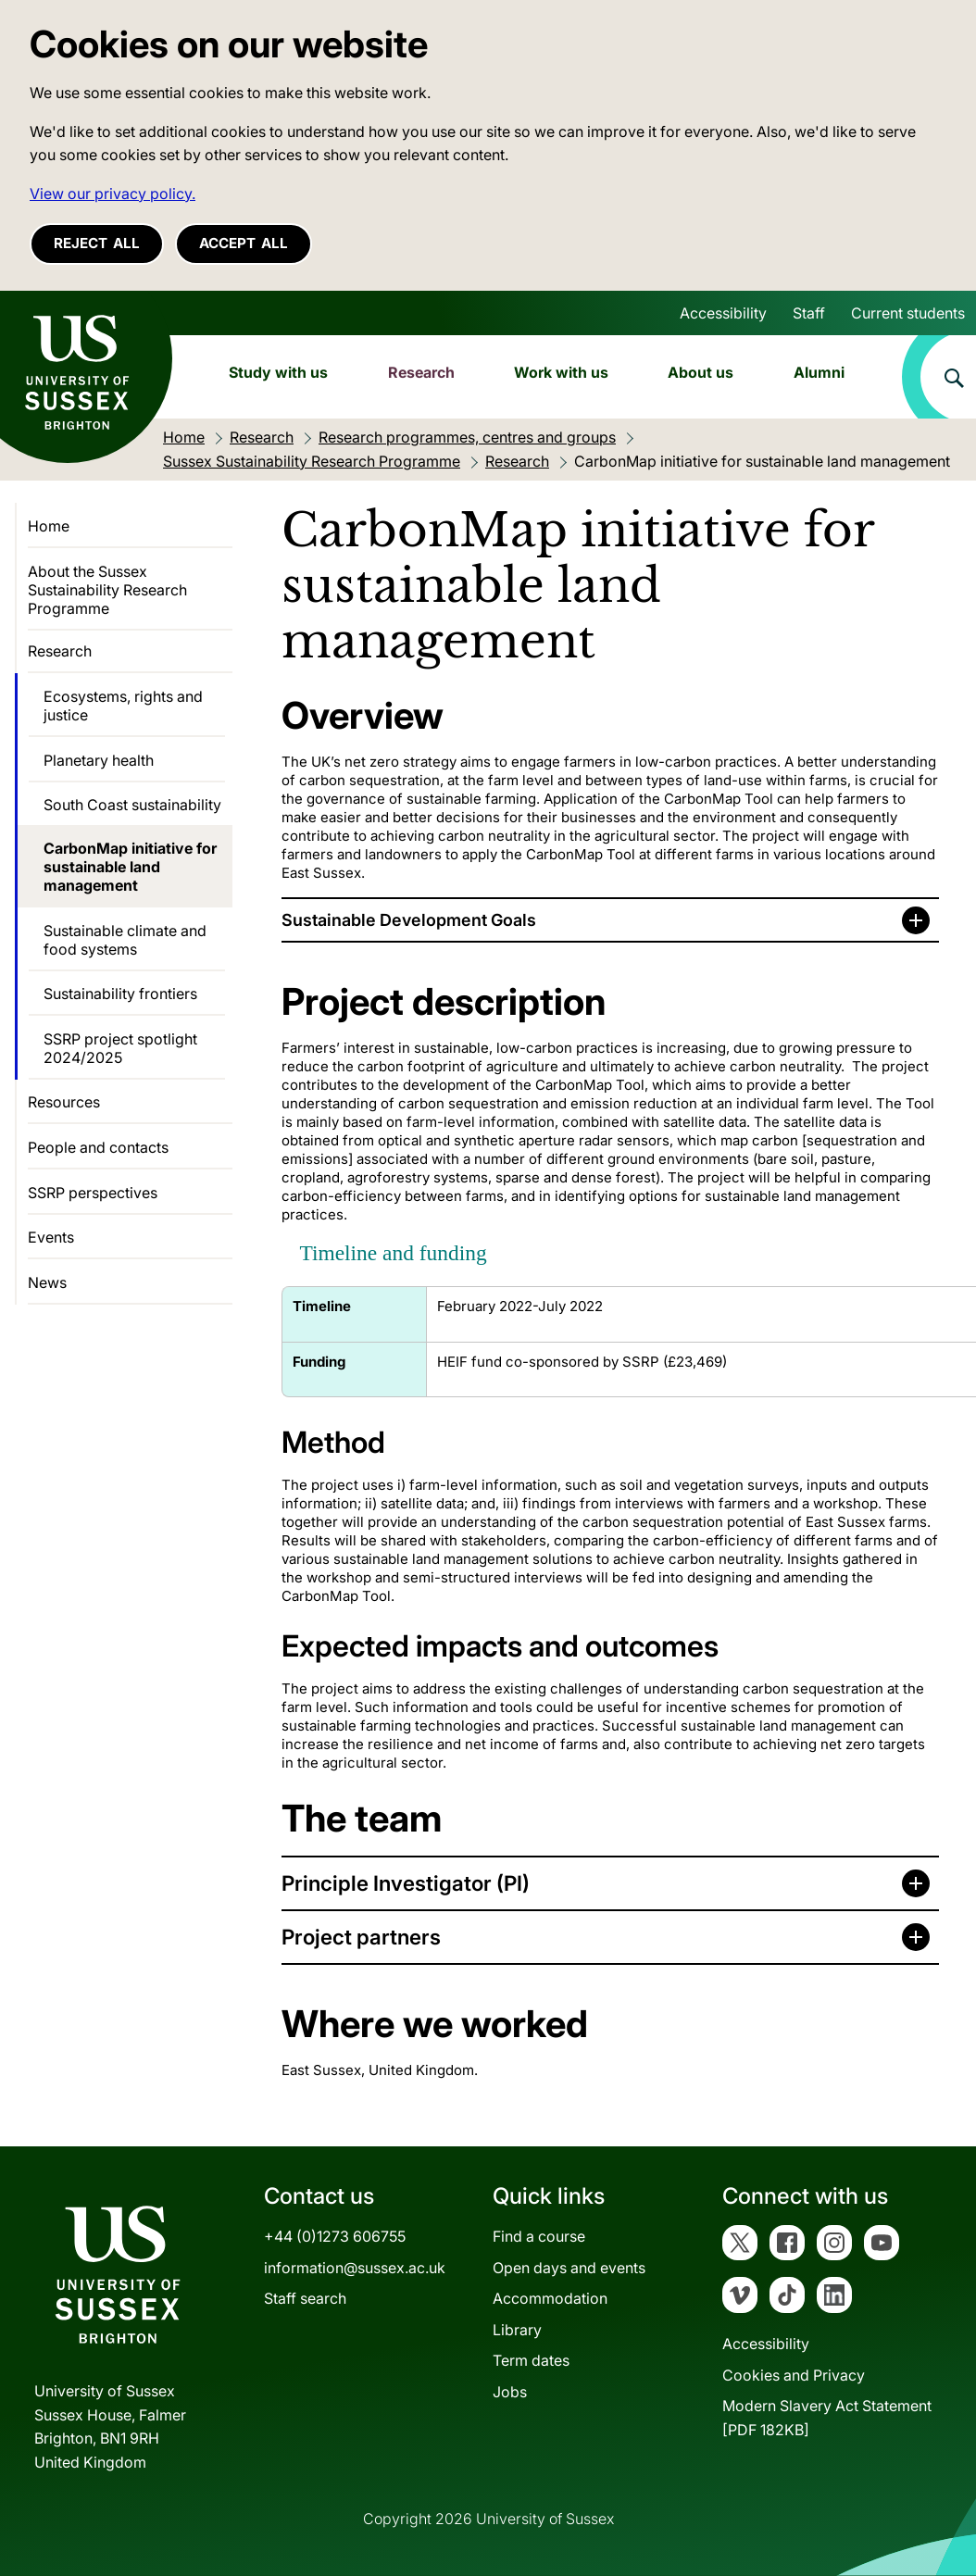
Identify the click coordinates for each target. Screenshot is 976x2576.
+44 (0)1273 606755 (335, 2236)
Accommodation (550, 2298)
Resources (64, 1102)
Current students (908, 313)
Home (48, 526)
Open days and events (569, 2267)
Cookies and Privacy (793, 2375)
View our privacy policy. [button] (112, 193)
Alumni (819, 372)
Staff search (305, 2298)
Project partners (361, 1936)
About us (700, 372)
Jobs (510, 2391)
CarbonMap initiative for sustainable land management (130, 866)
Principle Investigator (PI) (408, 1882)
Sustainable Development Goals (409, 920)
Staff (809, 313)
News (47, 1282)
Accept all (243, 243)
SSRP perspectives (92, 1192)
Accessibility (723, 313)
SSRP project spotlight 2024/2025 (120, 1048)
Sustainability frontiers (120, 993)
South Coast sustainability (132, 804)
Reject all (97, 243)
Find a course (539, 2236)
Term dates (531, 2360)
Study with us (278, 372)
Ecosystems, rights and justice (123, 705)
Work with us (561, 372)
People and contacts (98, 1147)
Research (421, 372)
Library (517, 2329)
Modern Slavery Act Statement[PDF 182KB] (827, 2417)
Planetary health (99, 760)
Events (51, 1237)
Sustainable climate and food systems (125, 939)
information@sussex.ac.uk (354, 2267)
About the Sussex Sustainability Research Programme (107, 590)
